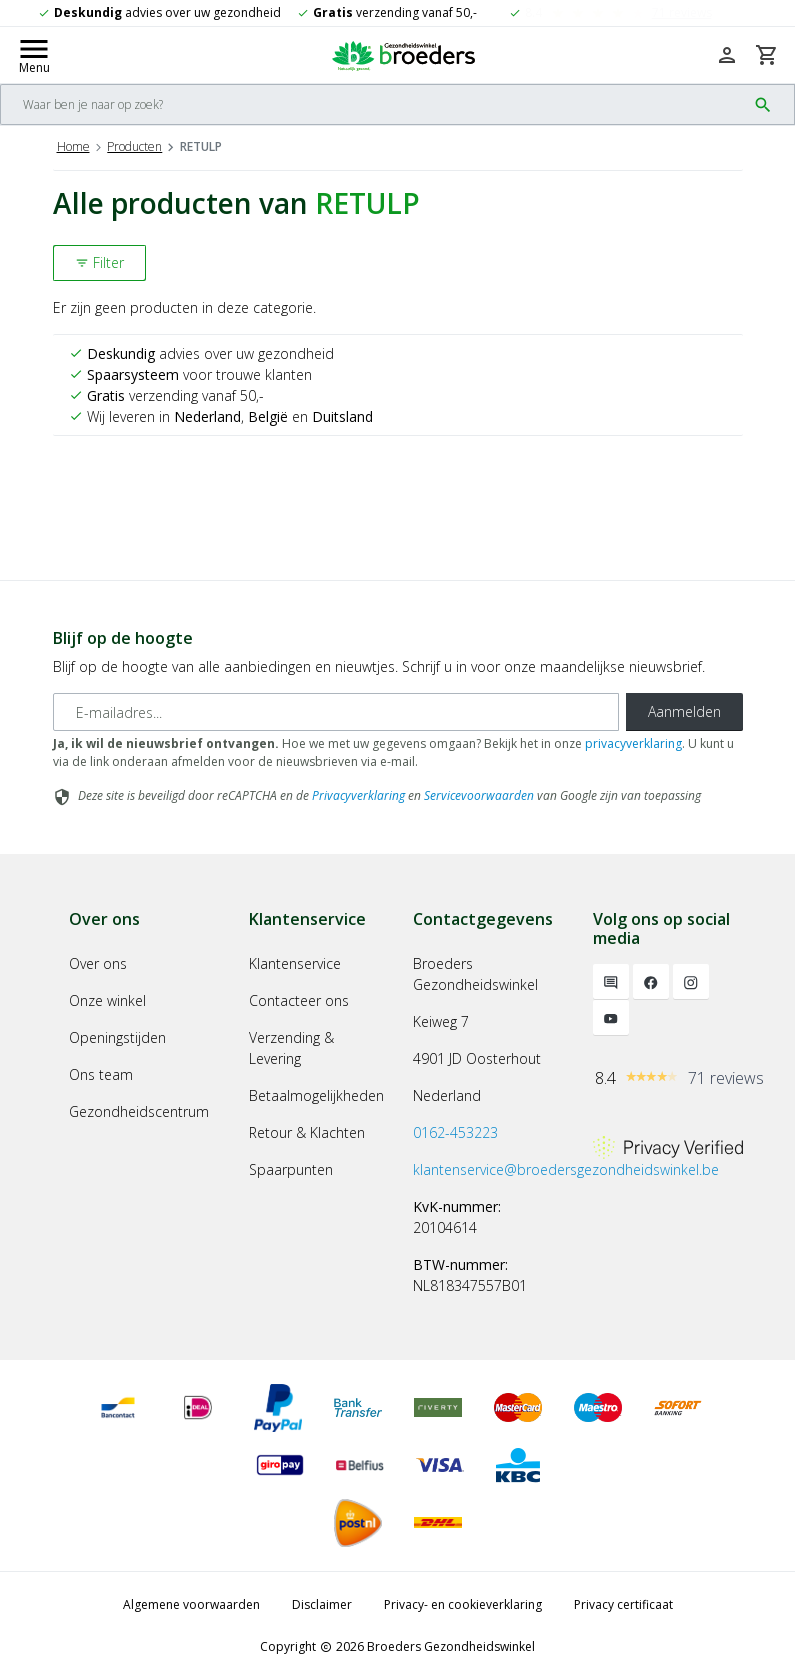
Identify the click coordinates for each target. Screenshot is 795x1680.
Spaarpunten (291, 1169)
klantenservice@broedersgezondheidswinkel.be (566, 1169)
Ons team (101, 1074)
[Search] (373, 104)
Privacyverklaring (358, 795)
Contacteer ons (299, 1000)
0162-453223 (455, 1132)
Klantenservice (295, 963)
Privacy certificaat (623, 1604)
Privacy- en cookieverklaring (463, 1604)
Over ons (98, 963)
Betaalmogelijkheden (316, 1095)
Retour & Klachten (307, 1132)
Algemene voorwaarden (191, 1604)
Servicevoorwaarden (479, 795)
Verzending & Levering (291, 1048)
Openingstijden (117, 1037)
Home (73, 146)
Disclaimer (322, 1604)
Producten (134, 146)
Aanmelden (684, 711)
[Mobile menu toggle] (34, 55)
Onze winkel (107, 1000)
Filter (99, 262)
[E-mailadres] (336, 712)
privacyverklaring (633, 743)
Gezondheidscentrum (139, 1111)
